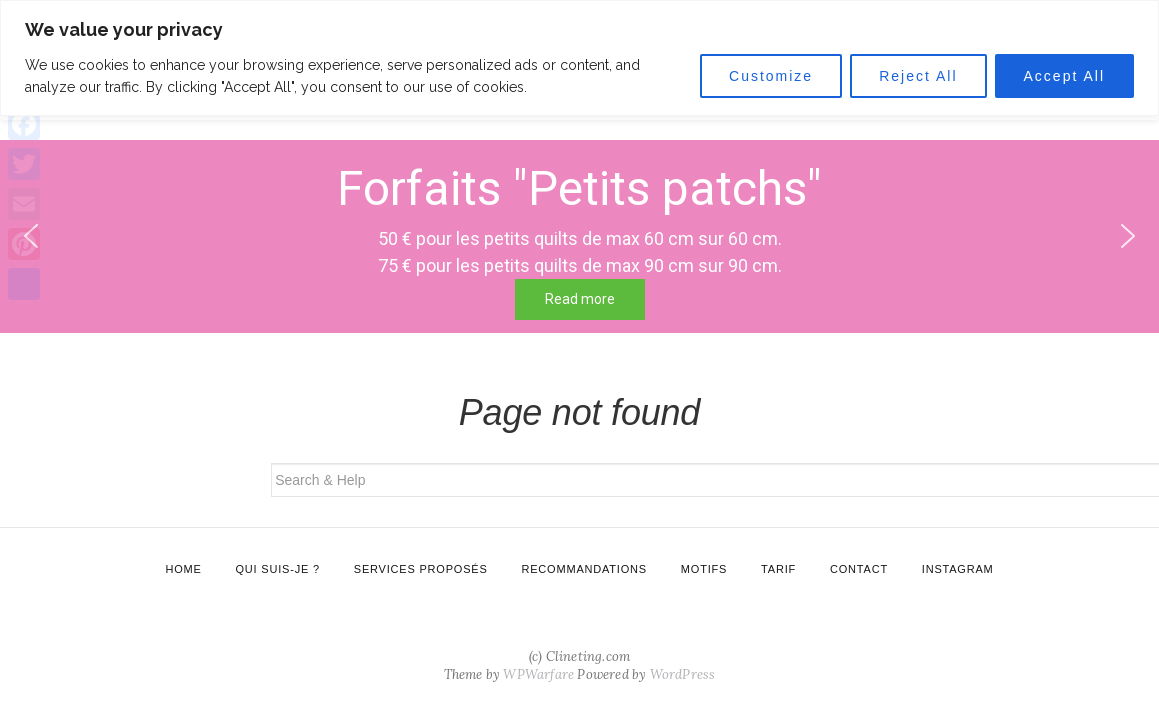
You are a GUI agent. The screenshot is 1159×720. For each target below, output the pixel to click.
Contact (859, 569)
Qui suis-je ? (278, 569)
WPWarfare (538, 674)
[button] (1128, 236)
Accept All (1064, 76)
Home (183, 569)
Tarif (778, 569)
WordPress (683, 674)
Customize (771, 76)
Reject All (918, 76)
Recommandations (583, 569)
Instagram (958, 569)
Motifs (704, 569)
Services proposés (421, 569)
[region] (579, 58)
